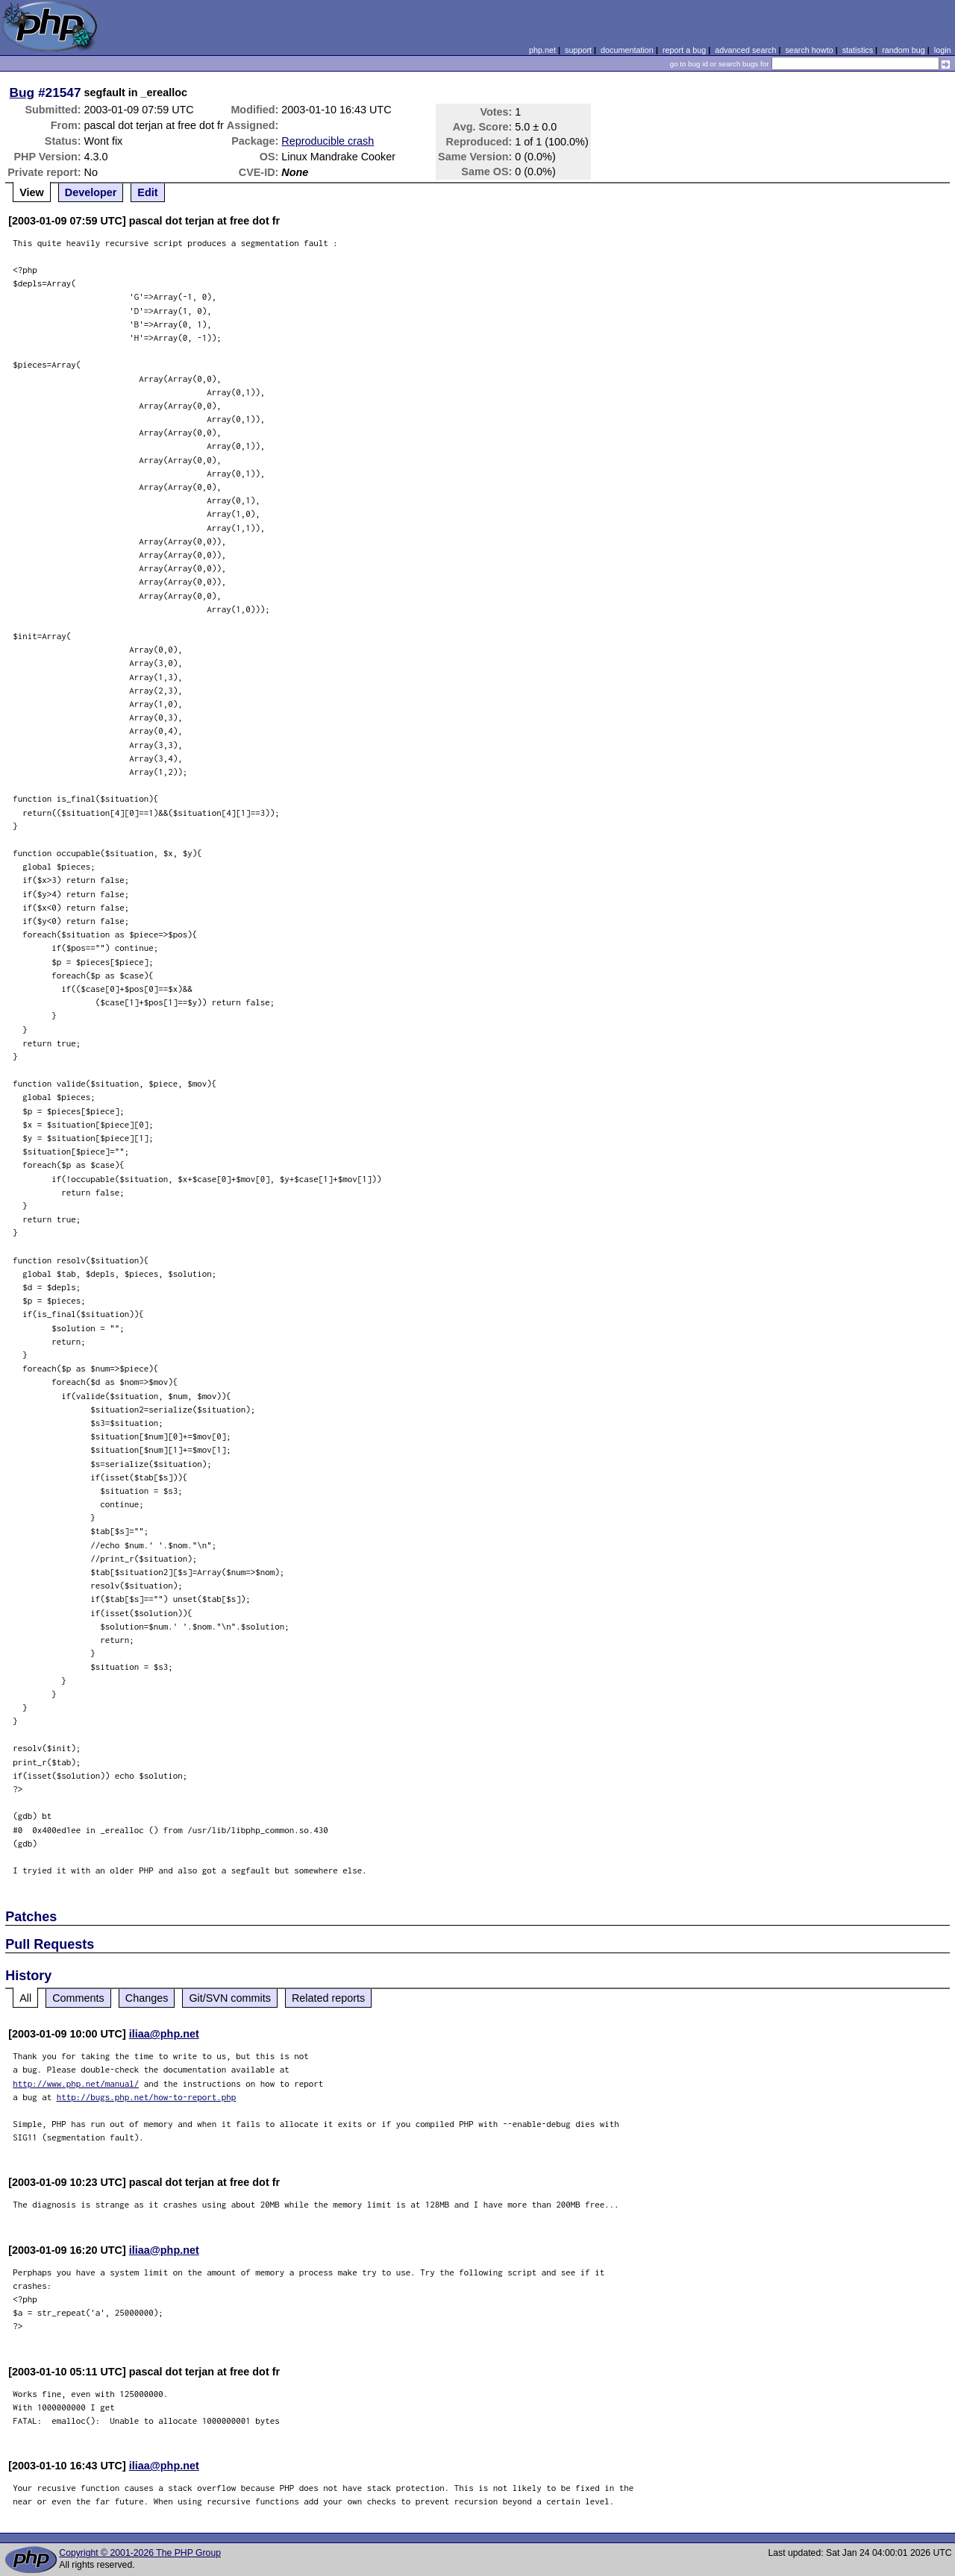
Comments (78, 1998)
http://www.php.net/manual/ (76, 2083)
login (942, 49)
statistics (857, 49)
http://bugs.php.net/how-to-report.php (147, 2097)
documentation (627, 49)
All (25, 1998)
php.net (542, 49)
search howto (809, 49)
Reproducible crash (327, 141)
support (578, 49)
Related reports (328, 1998)
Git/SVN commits (230, 1998)
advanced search (745, 49)
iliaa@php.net (164, 2034)
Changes (147, 1998)
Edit (147, 192)
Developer (91, 192)
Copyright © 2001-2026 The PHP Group (140, 2553)
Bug (22, 92)
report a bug (684, 49)
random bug (903, 49)
